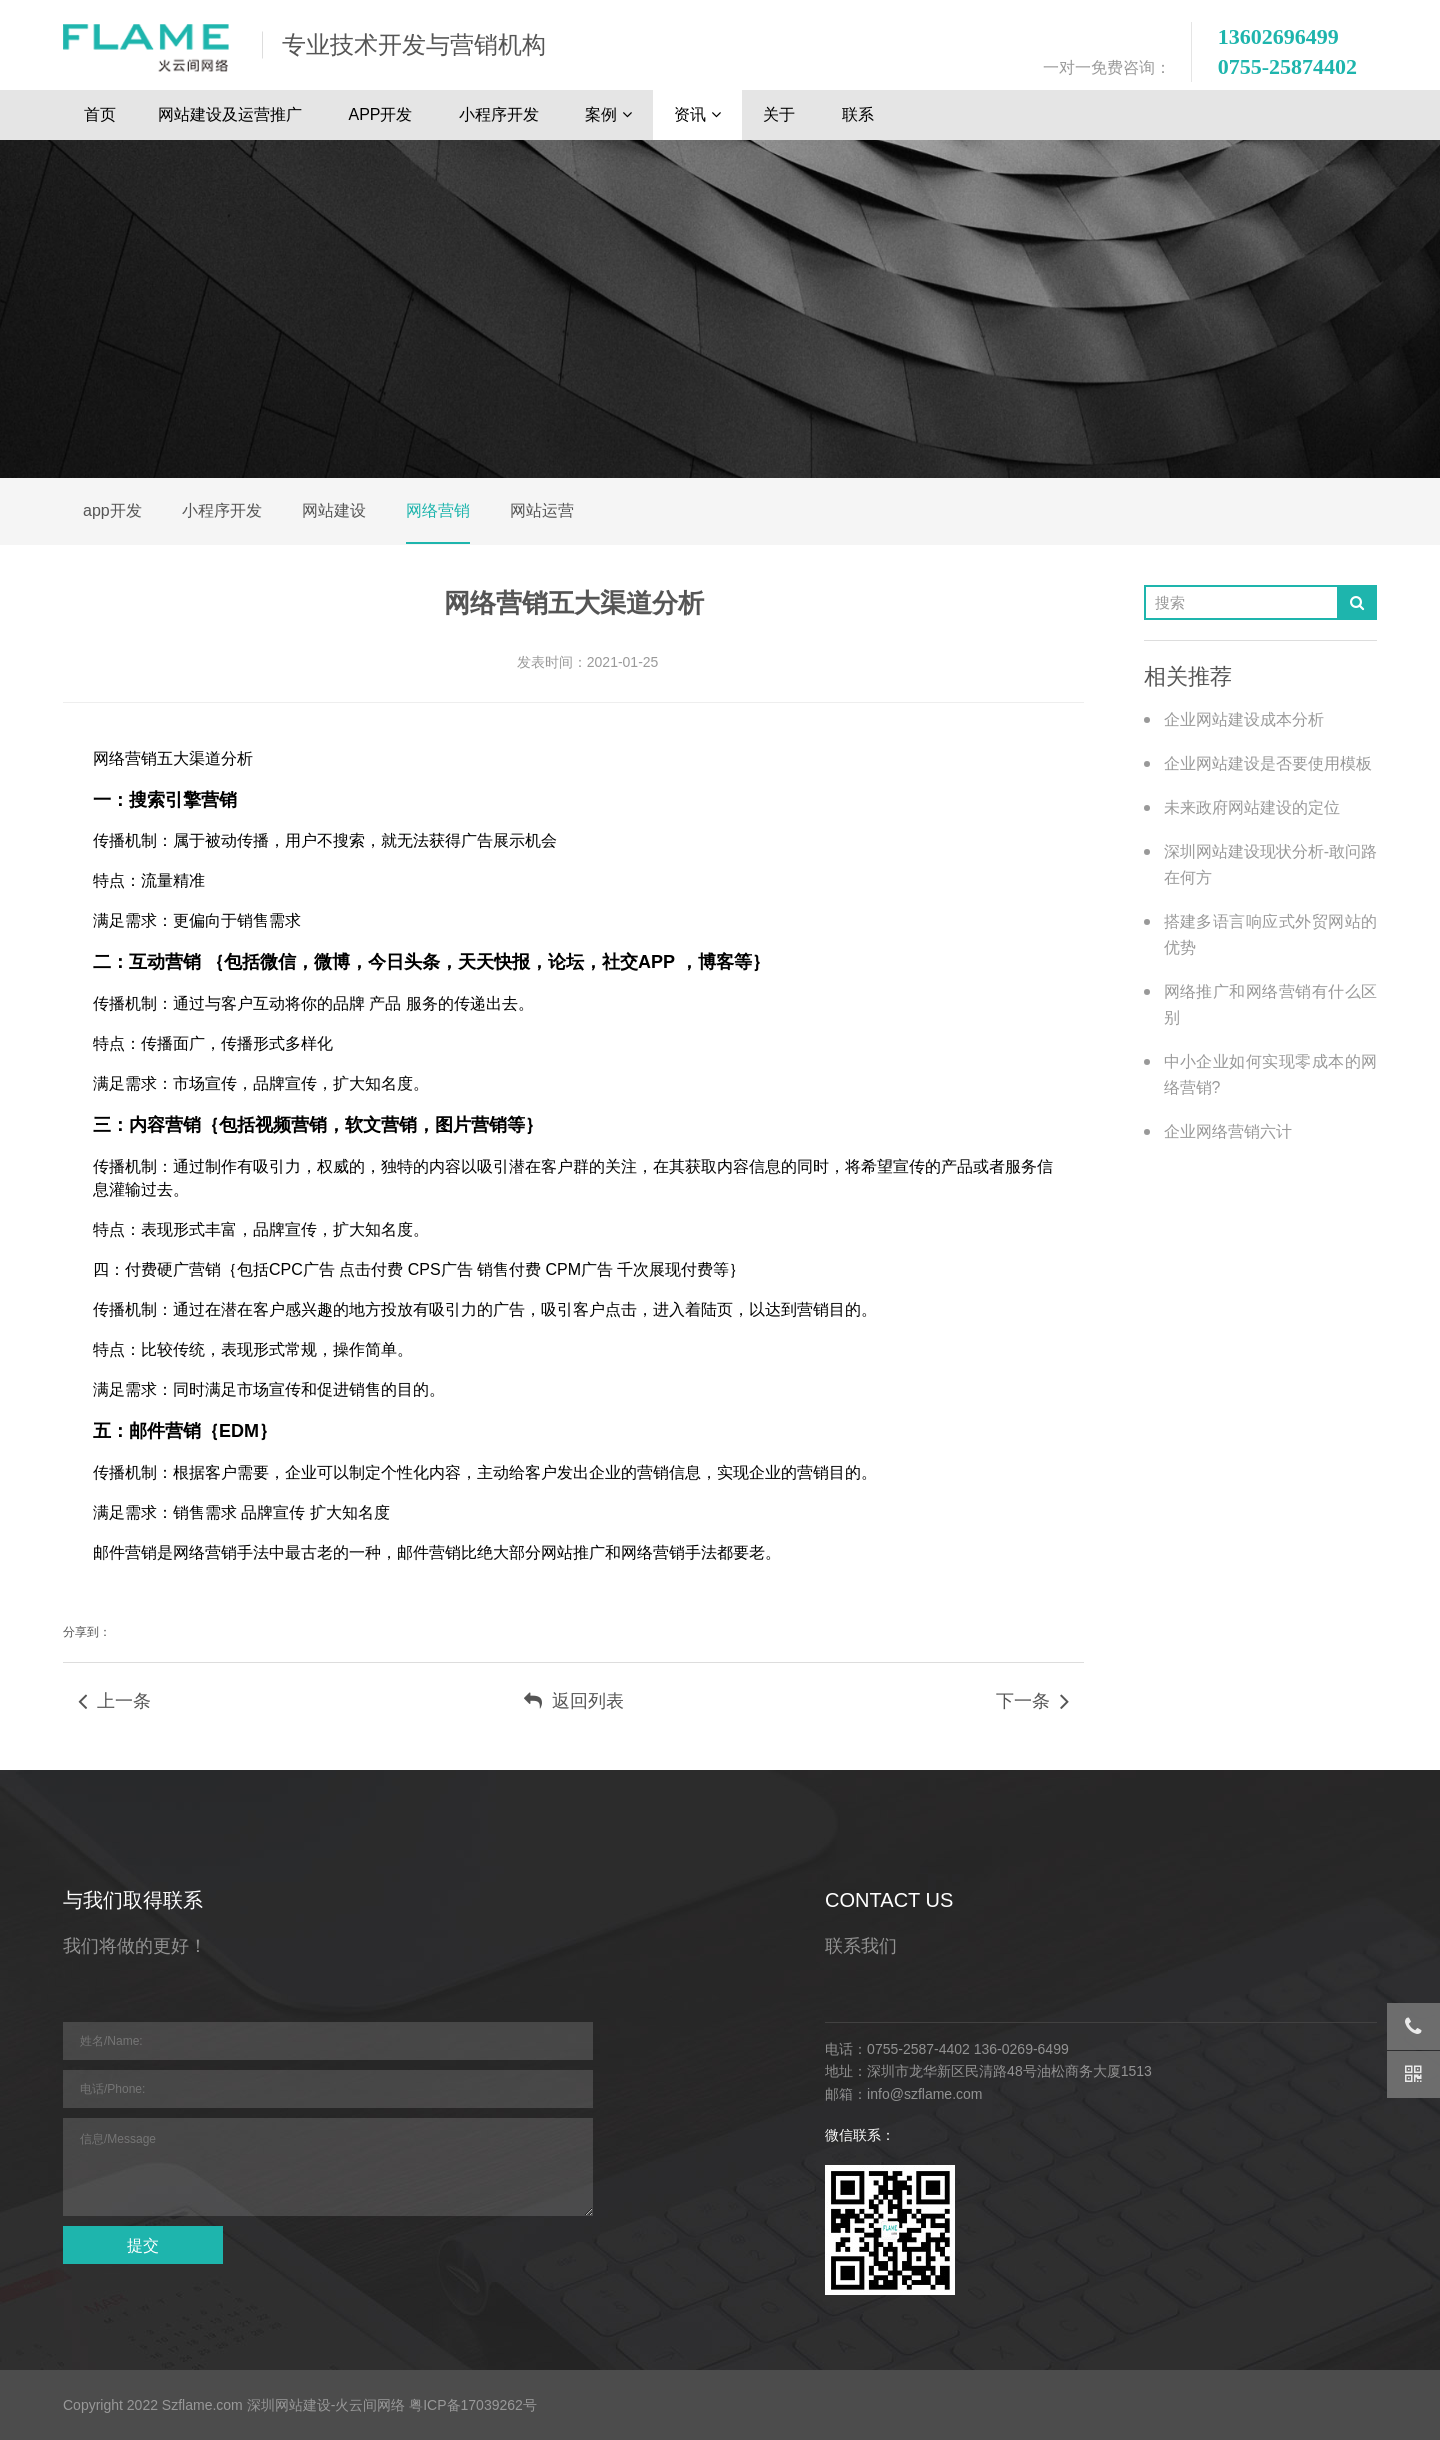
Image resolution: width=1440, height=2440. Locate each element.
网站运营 (542, 510)
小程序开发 (501, 114)
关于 (781, 114)
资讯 (697, 115)
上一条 (114, 1701)
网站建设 (334, 510)
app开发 (112, 510)
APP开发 (382, 114)
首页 (100, 114)
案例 (608, 115)
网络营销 (438, 510)
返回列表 (574, 1701)
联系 (860, 114)
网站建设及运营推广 (232, 114)
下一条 (1032, 1701)
